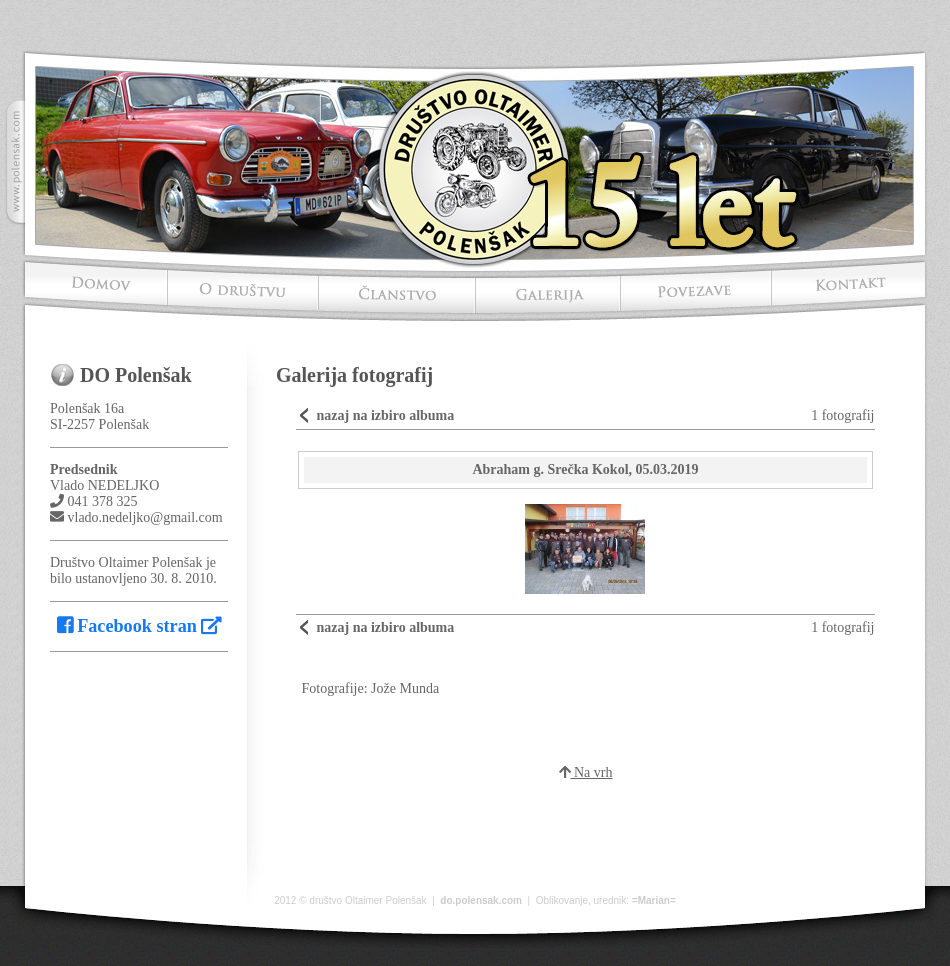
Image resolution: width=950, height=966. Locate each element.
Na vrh (586, 772)
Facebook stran (139, 626)
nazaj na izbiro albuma (385, 415)
